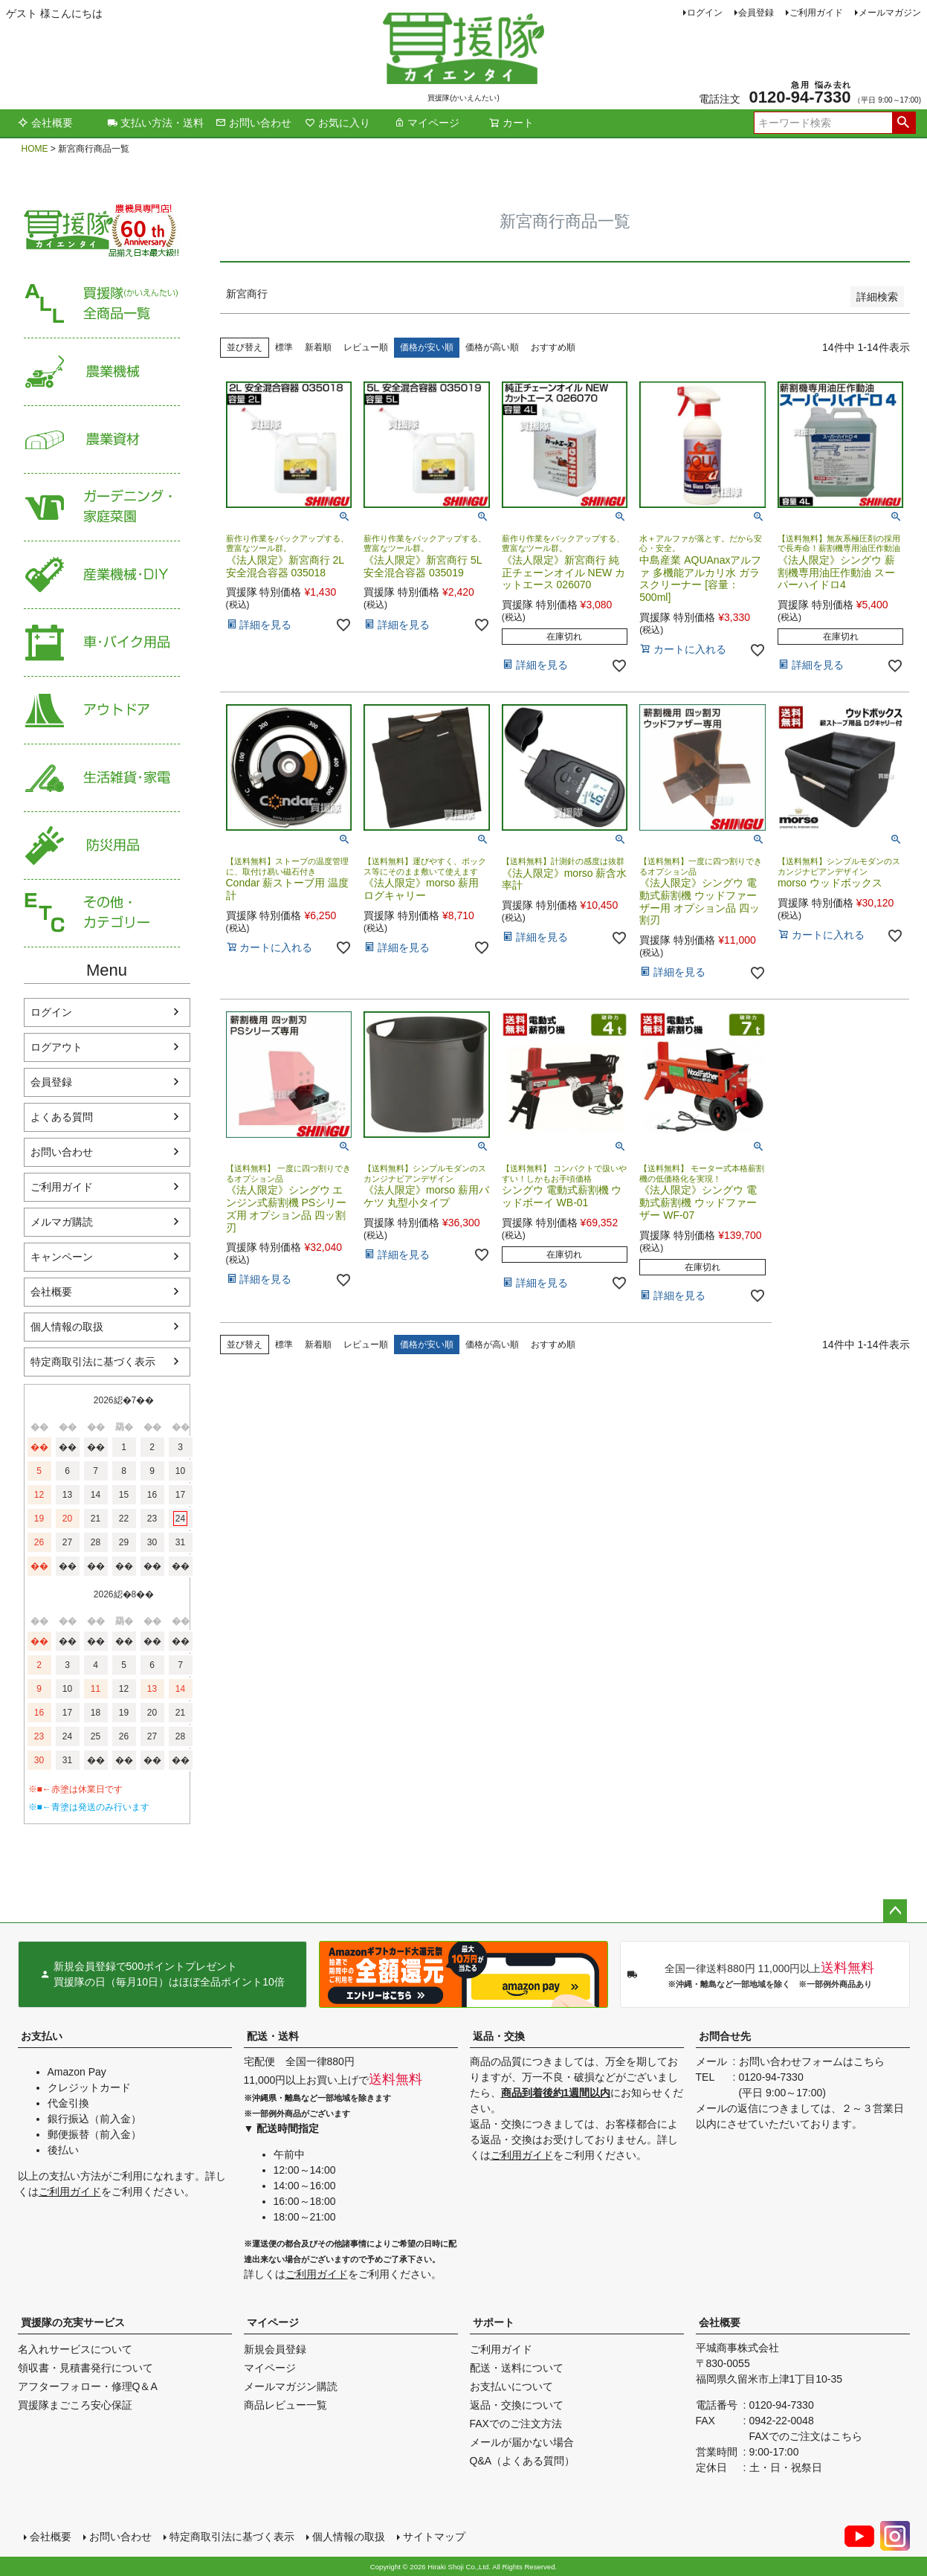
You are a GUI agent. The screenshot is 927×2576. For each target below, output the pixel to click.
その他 (102, 913)
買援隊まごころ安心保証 (75, 2405)
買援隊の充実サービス (73, 2322)
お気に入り (337, 123)
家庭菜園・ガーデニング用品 (102, 507)
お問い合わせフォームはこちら (812, 2061)
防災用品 (102, 846)
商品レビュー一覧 (285, 2405)
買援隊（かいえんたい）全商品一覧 (102, 304)
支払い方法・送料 (155, 123)
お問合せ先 (725, 2036)
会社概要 (45, 123)
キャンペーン (61, 1257)
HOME (35, 149)
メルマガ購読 (61, 1222)
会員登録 (756, 12)
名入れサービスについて (75, 2349)
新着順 (318, 347)
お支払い (41, 2036)
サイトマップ (434, 2537)
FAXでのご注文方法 (516, 2424)
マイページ (426, 123)
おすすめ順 (553, 347)
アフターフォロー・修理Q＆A (88, 2386)
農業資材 (102, 440)
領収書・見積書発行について (85, 2368)
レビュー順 (365, 347)
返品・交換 (499, 2036)
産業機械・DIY (102, 575)
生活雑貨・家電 (102, 778)
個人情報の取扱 (66, 1327)
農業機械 (102, 372)
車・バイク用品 (102, 643)
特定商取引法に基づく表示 (92, 1362)
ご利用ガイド (816, 12)
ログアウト (56, 1047)
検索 (903, 122)
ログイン (705, 12)
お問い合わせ (253, 123)
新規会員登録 (275, 2349)
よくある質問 (61, 1117)
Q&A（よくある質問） (522, 2461)
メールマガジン (890, 12)
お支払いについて (511, 2386)
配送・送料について (516, 2368)
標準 (284, 347)
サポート (493, 2322)
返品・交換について (516, 2405)
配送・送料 (273, 2036)
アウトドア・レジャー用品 (102, 710)
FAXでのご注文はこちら (805, 2436)
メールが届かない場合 (522, 2442)
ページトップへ (895, 1911)
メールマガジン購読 (290, 2386)
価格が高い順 (492, 347)
